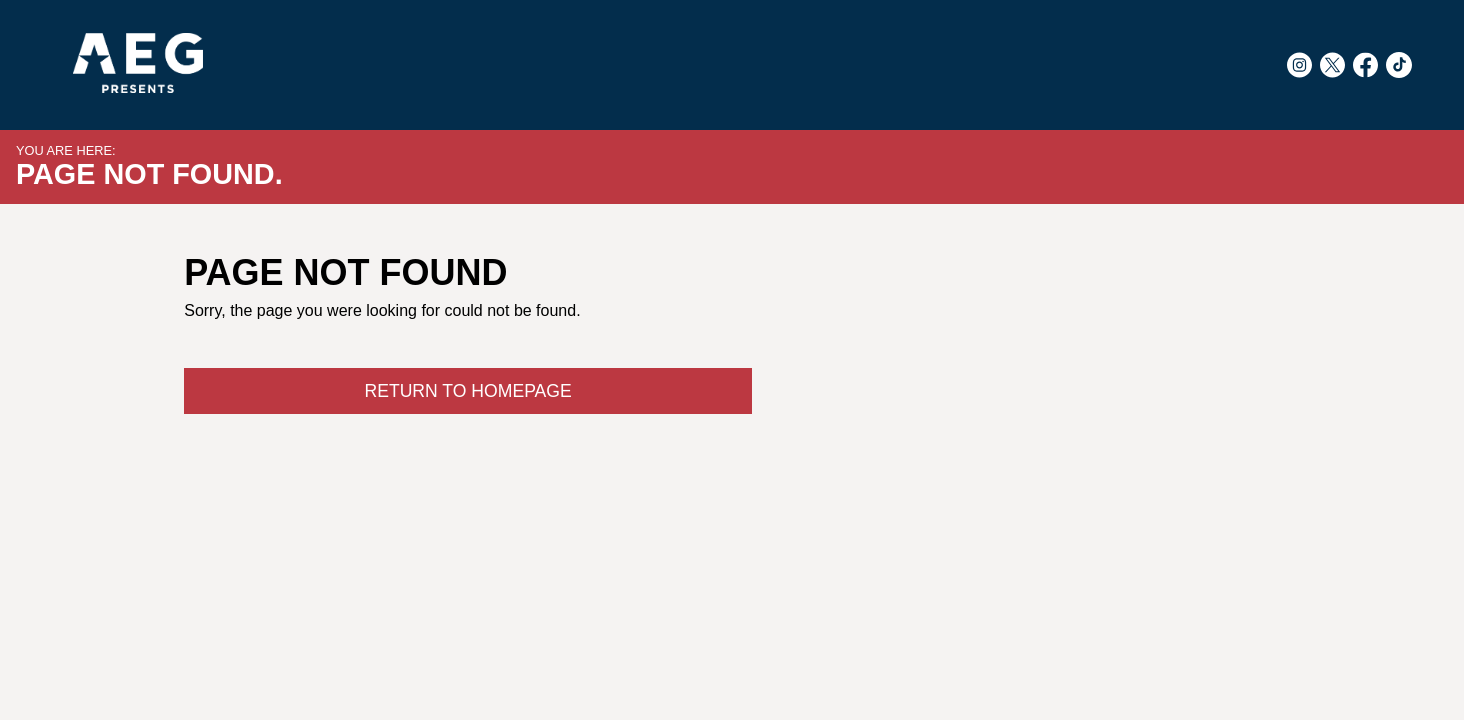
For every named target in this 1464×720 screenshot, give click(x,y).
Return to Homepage (467, 391)
